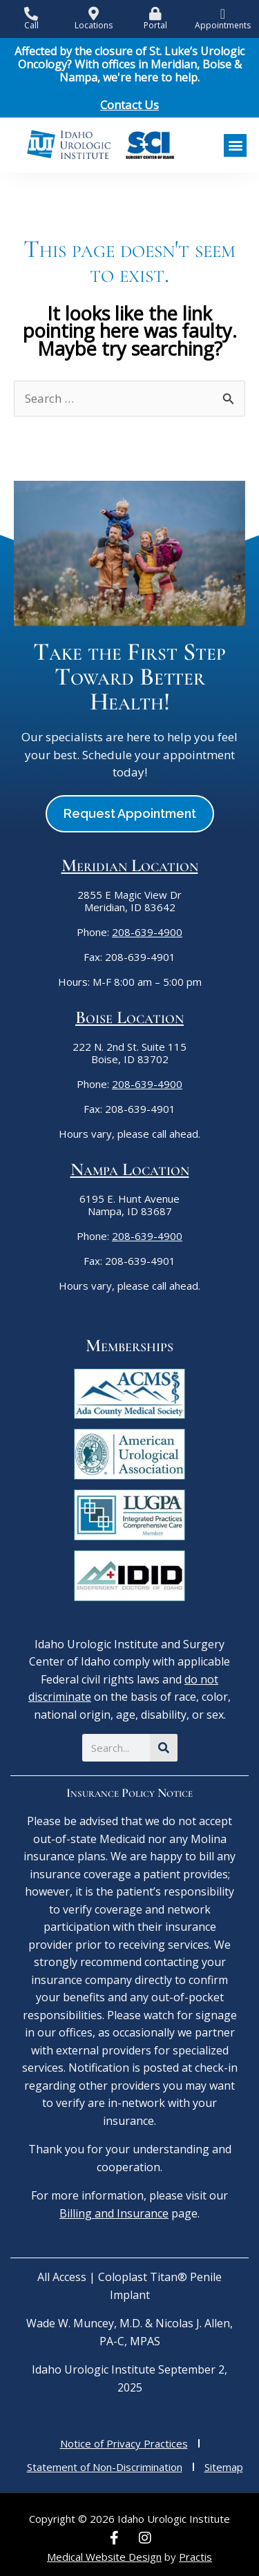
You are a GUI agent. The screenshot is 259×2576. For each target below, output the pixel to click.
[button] (235, 145)
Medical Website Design (104, 2557)
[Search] (164, 1748)
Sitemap (223, 2467)
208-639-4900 (147, 932)
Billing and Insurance (114, 2213)
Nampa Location (129, 1169)
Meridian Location (129, 865)
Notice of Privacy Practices (124, 2443)
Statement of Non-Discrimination (104, 2467)
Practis (195, 2557)
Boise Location (129, 1017)
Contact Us (129, 105)
